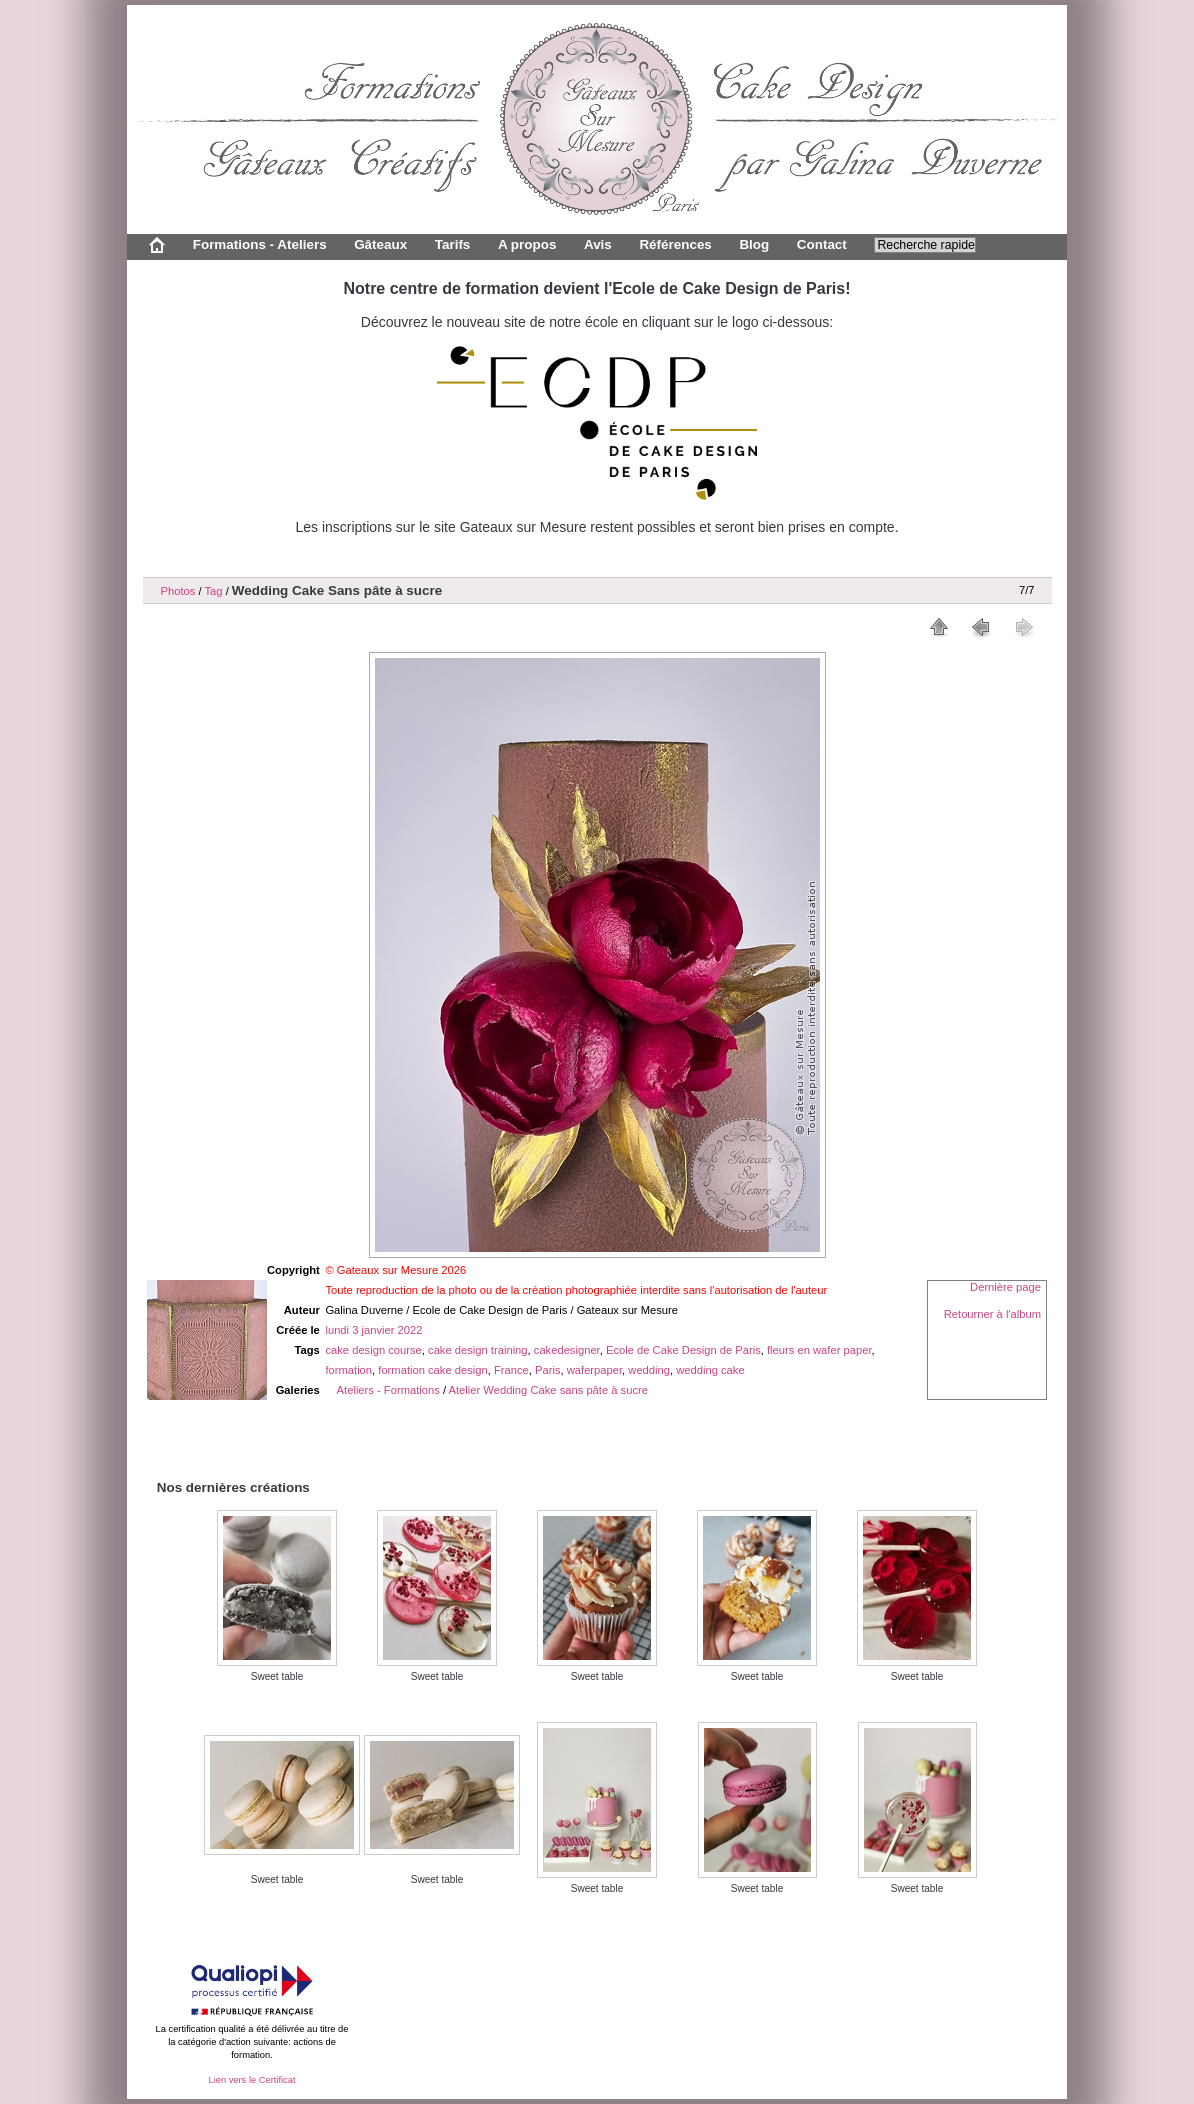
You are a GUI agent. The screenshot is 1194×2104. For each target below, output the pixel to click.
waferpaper (594, 1370)
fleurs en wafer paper (819, 1350)
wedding (649, 1370)
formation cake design (432, 1370)
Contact (822, 244)
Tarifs (453, 244)
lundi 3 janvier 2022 (373, 1330)
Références (675, 244)
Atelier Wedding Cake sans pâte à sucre (548, 1390)
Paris (548, 1370)
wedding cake (710, 1370)
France (511, 1370)
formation (348, 1370)
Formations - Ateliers (260, 244)
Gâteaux (380, 244)
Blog (754, 244)
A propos (527, 244)
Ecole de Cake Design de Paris (683, 1350)
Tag (213, 591)
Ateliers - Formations (388, 1390)
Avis (598, 244)
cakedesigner (567, 1350)
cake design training (478, 1350)
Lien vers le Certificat (251, 2080)
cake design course (373, 1350)
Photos (178, 591)
